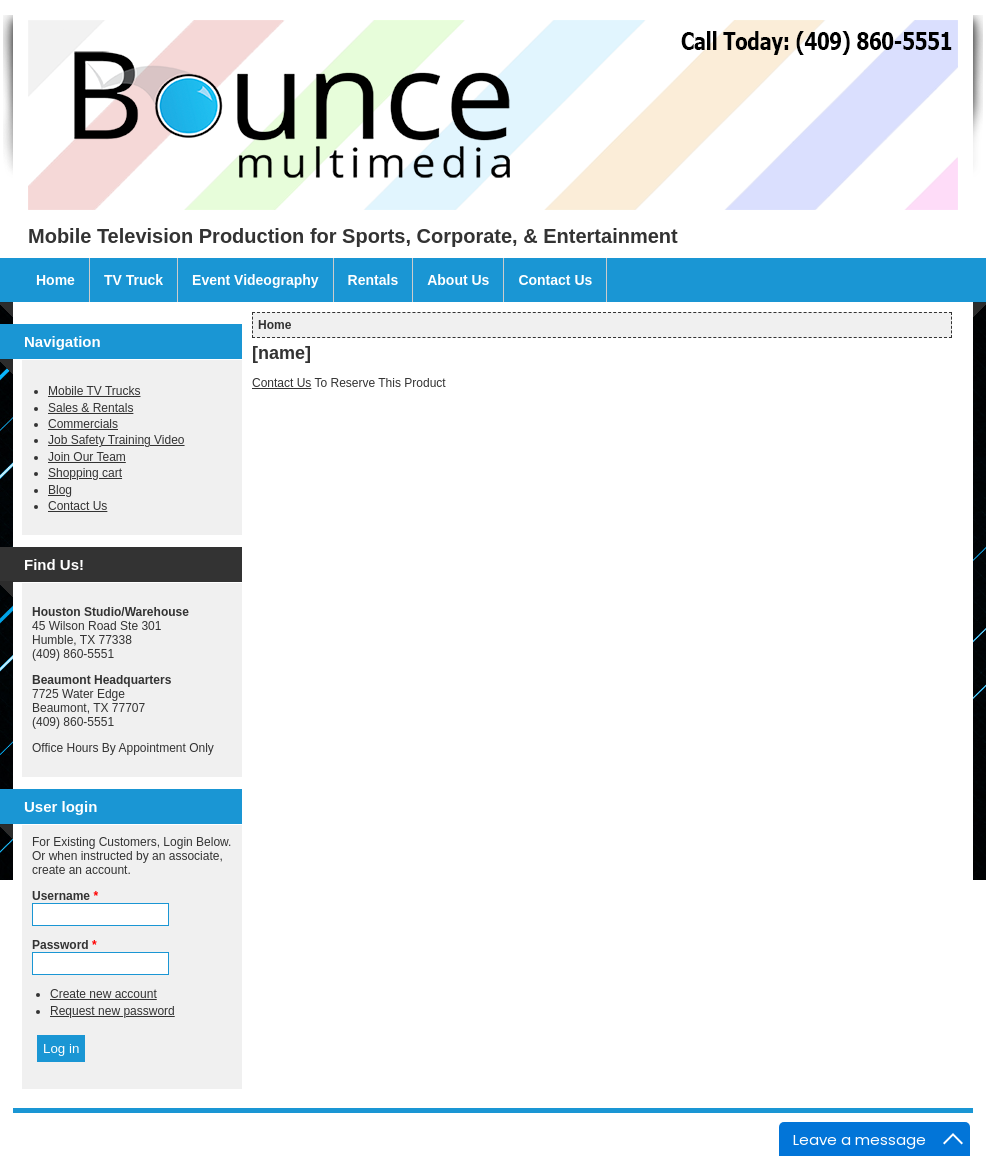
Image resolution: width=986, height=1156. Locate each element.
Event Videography (255, 280)
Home (55, 280)
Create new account (103, 994)
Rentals (373, 280)
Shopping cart (85, 473)
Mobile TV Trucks (94, 391)
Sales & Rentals (90, 408)
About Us (458, 280)
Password (64, 945)
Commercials (83, 424)
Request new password (112, 1011)
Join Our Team (87, 457)
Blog (60, 490)
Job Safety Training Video (116, 440)
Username (65, 896)
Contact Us (555, 280)
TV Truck (133, 280)
